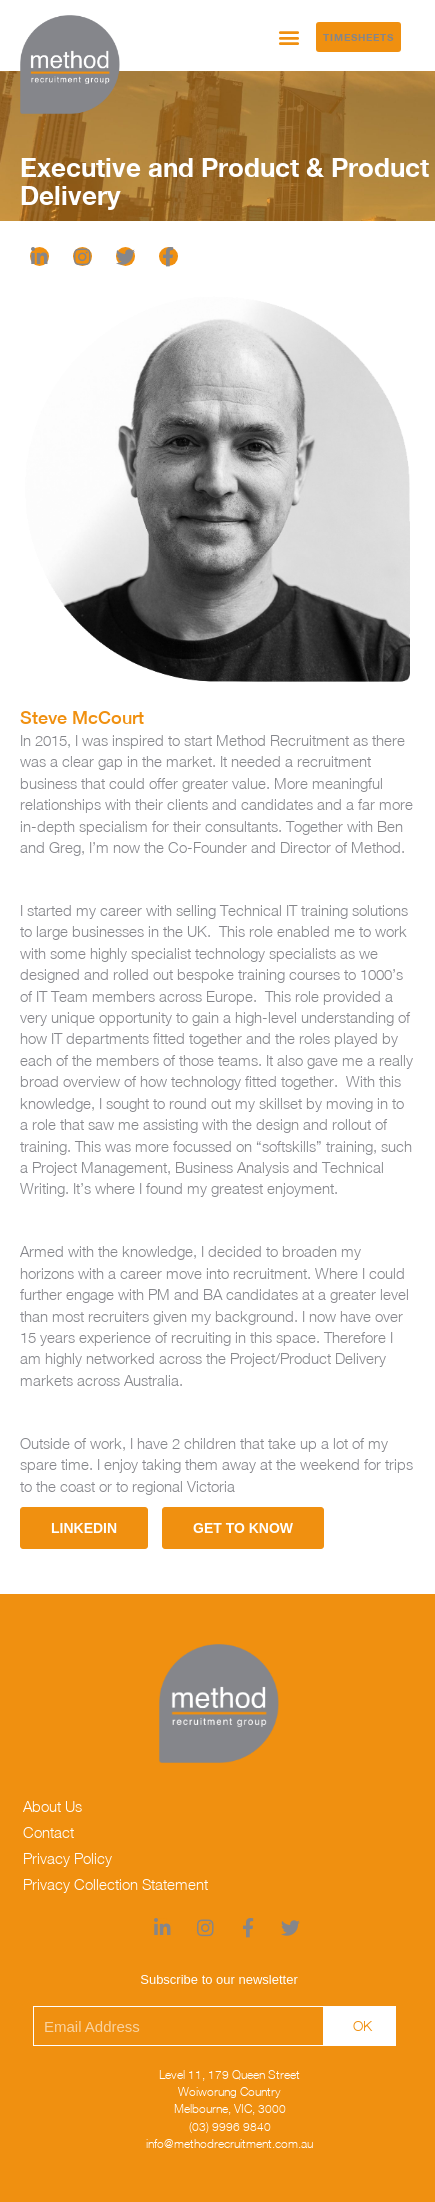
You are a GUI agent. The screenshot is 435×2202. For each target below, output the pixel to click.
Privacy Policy (67, 1858)
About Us (52, 1806)
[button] (289, 36)
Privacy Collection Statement (115, 1884)
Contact (48, 1832)
